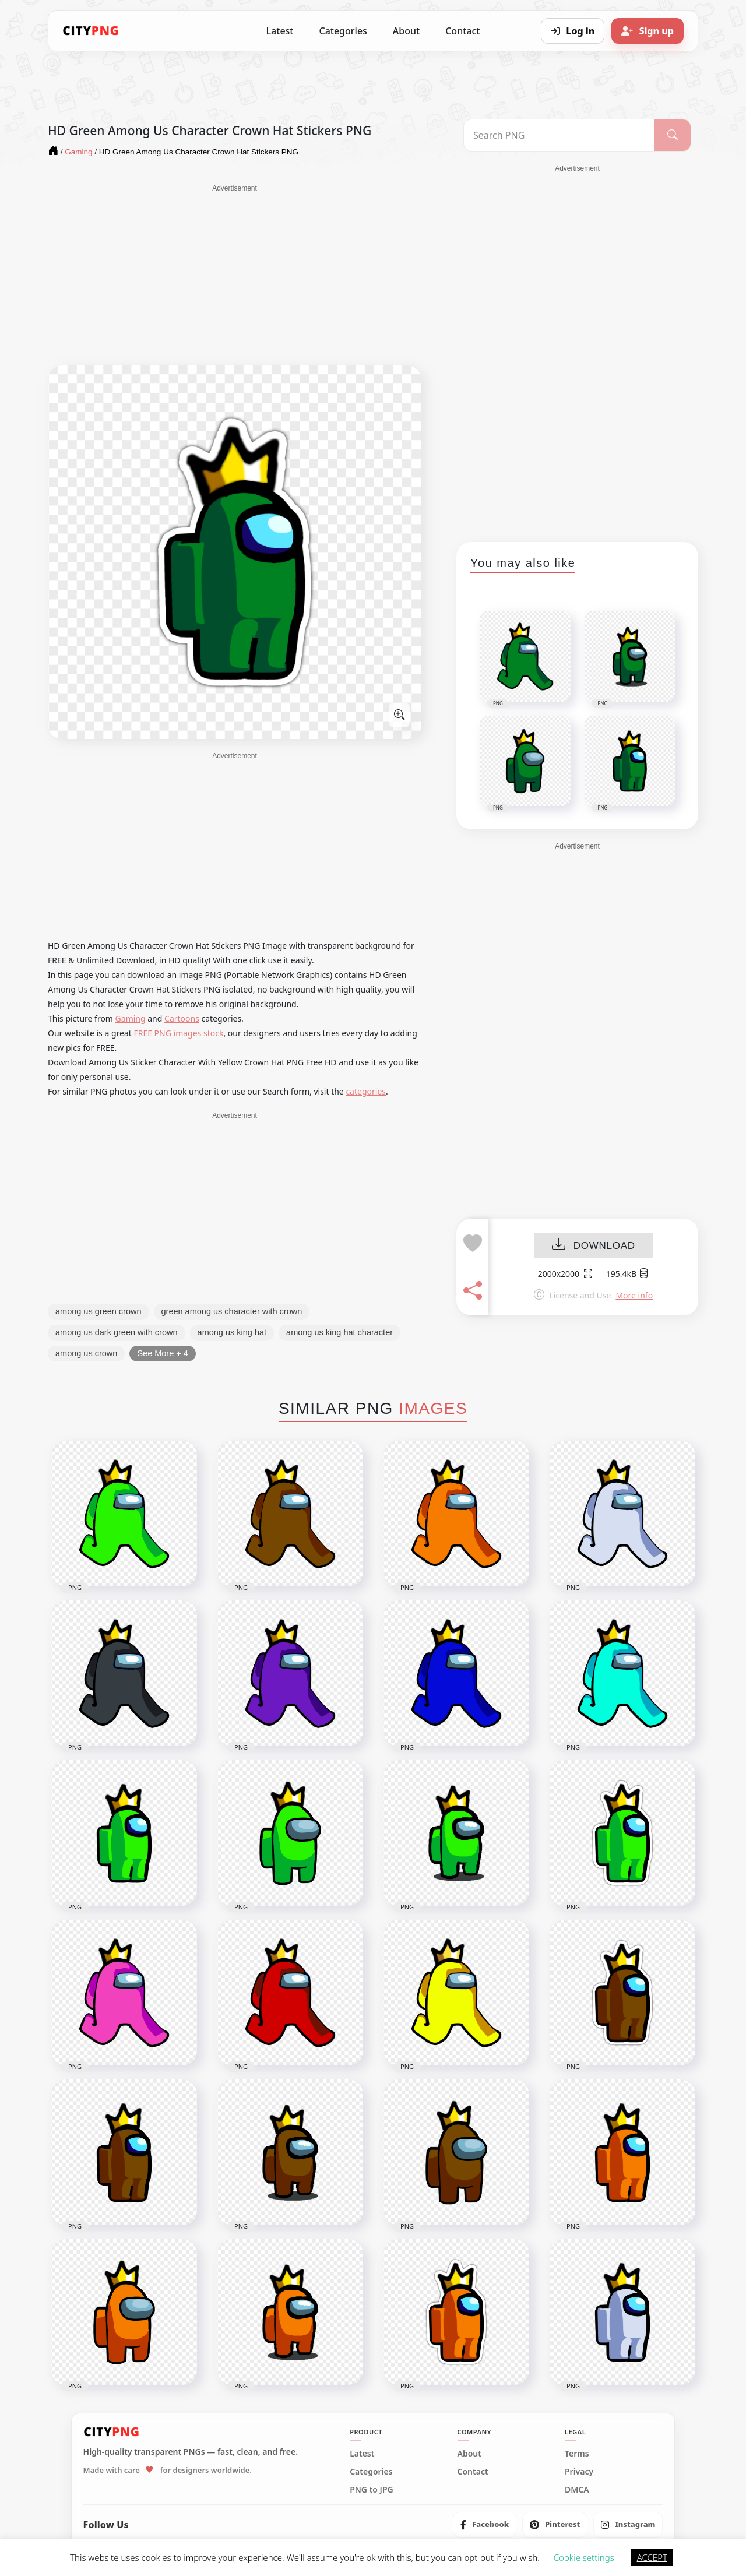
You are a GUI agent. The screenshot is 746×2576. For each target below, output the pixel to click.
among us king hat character (339, 1332)
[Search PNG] (559, 135)
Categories (343, 30)
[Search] (672, 135)
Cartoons (181, 1018)
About (406, 30)
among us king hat (232, 1332)
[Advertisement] (234, 275)
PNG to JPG (371, 2489)
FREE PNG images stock (178, 1033)
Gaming (130, 1018)
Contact (462, 30)
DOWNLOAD (593, 1245)
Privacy (579, 2471)
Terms (577, 2453)
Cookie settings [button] (584, 2557)
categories (366, 1091)
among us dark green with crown (116, 1332)
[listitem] (484, 2525)
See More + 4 (162, 1353)
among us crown (86, 1353)
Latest (280, 30)
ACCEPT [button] (652, 2557)
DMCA (577, 2489)
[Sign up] (647, 31)
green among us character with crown (231, 1311)
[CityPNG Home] (90, 31)
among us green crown (98, 1311)
